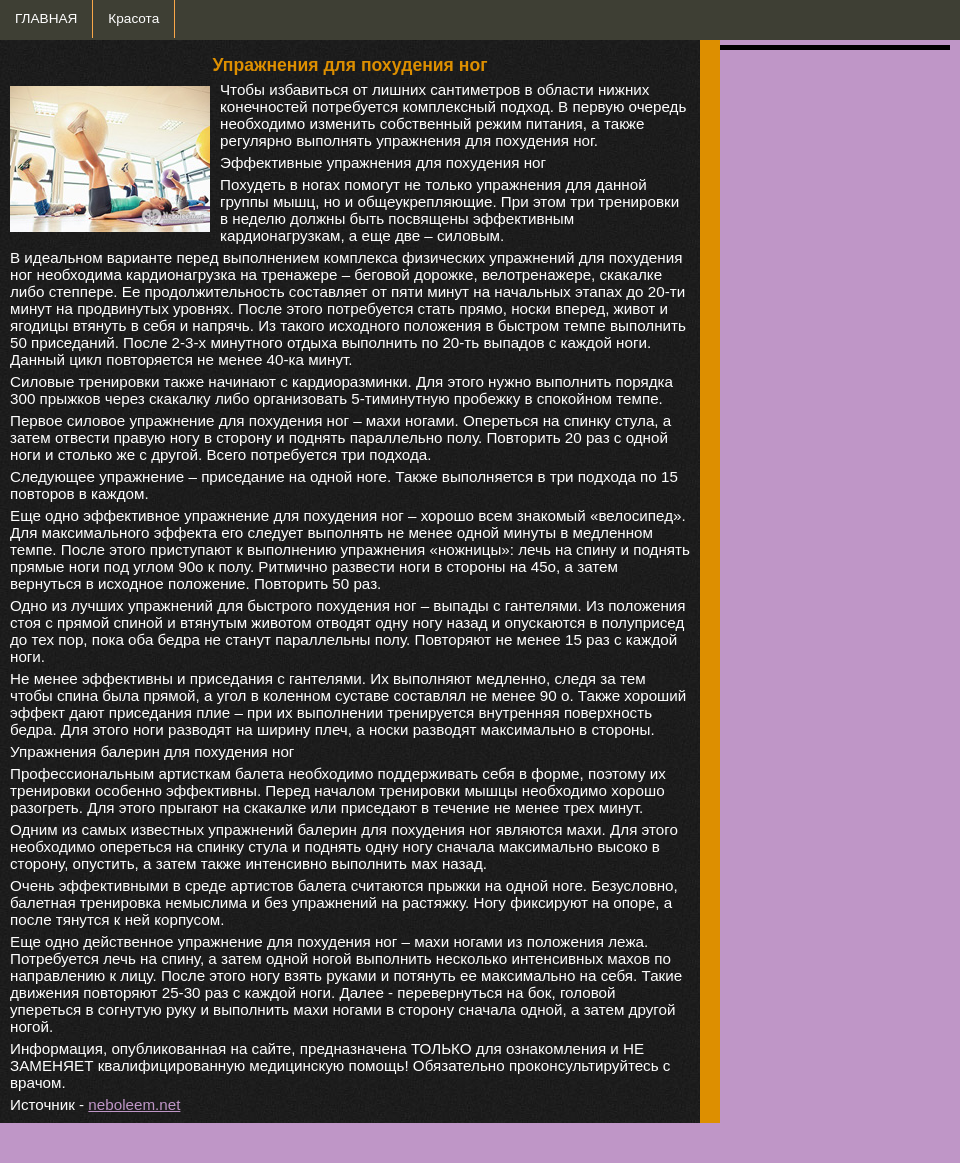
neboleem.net (134, 1104)
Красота (133, 18)
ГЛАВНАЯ (46, 18)
